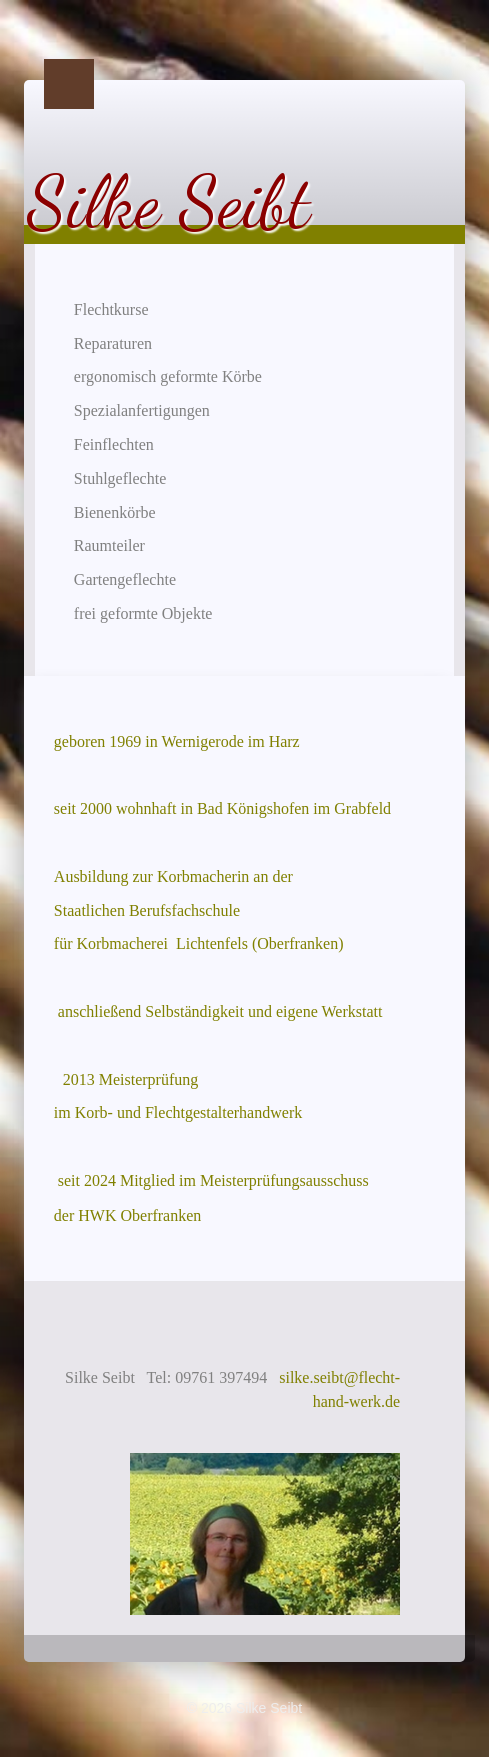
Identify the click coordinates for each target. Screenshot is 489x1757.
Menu (69, 84)
